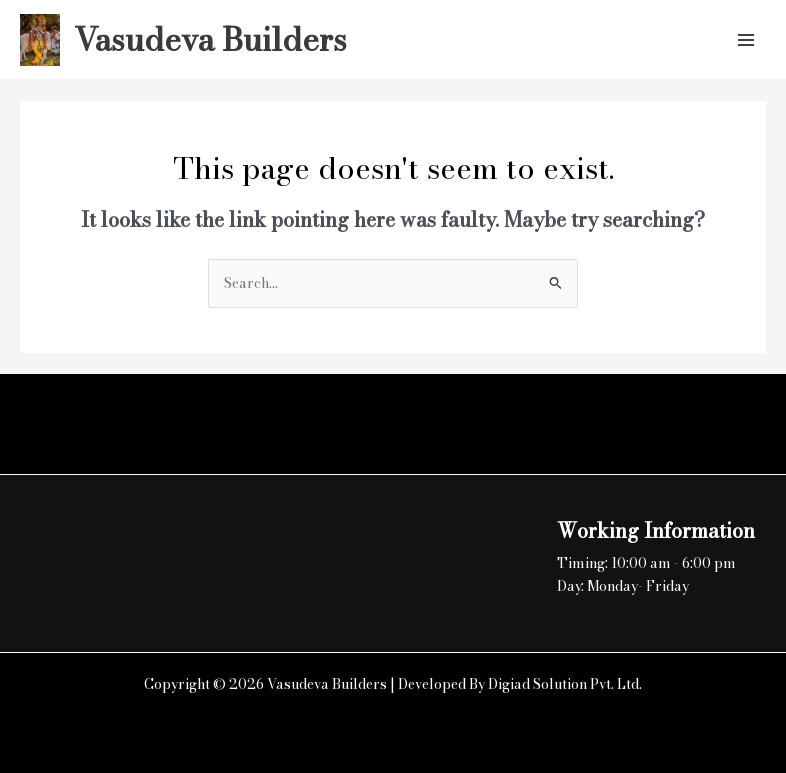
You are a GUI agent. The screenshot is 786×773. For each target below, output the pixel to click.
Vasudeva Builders (210, 39)
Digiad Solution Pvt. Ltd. (565, 684)
